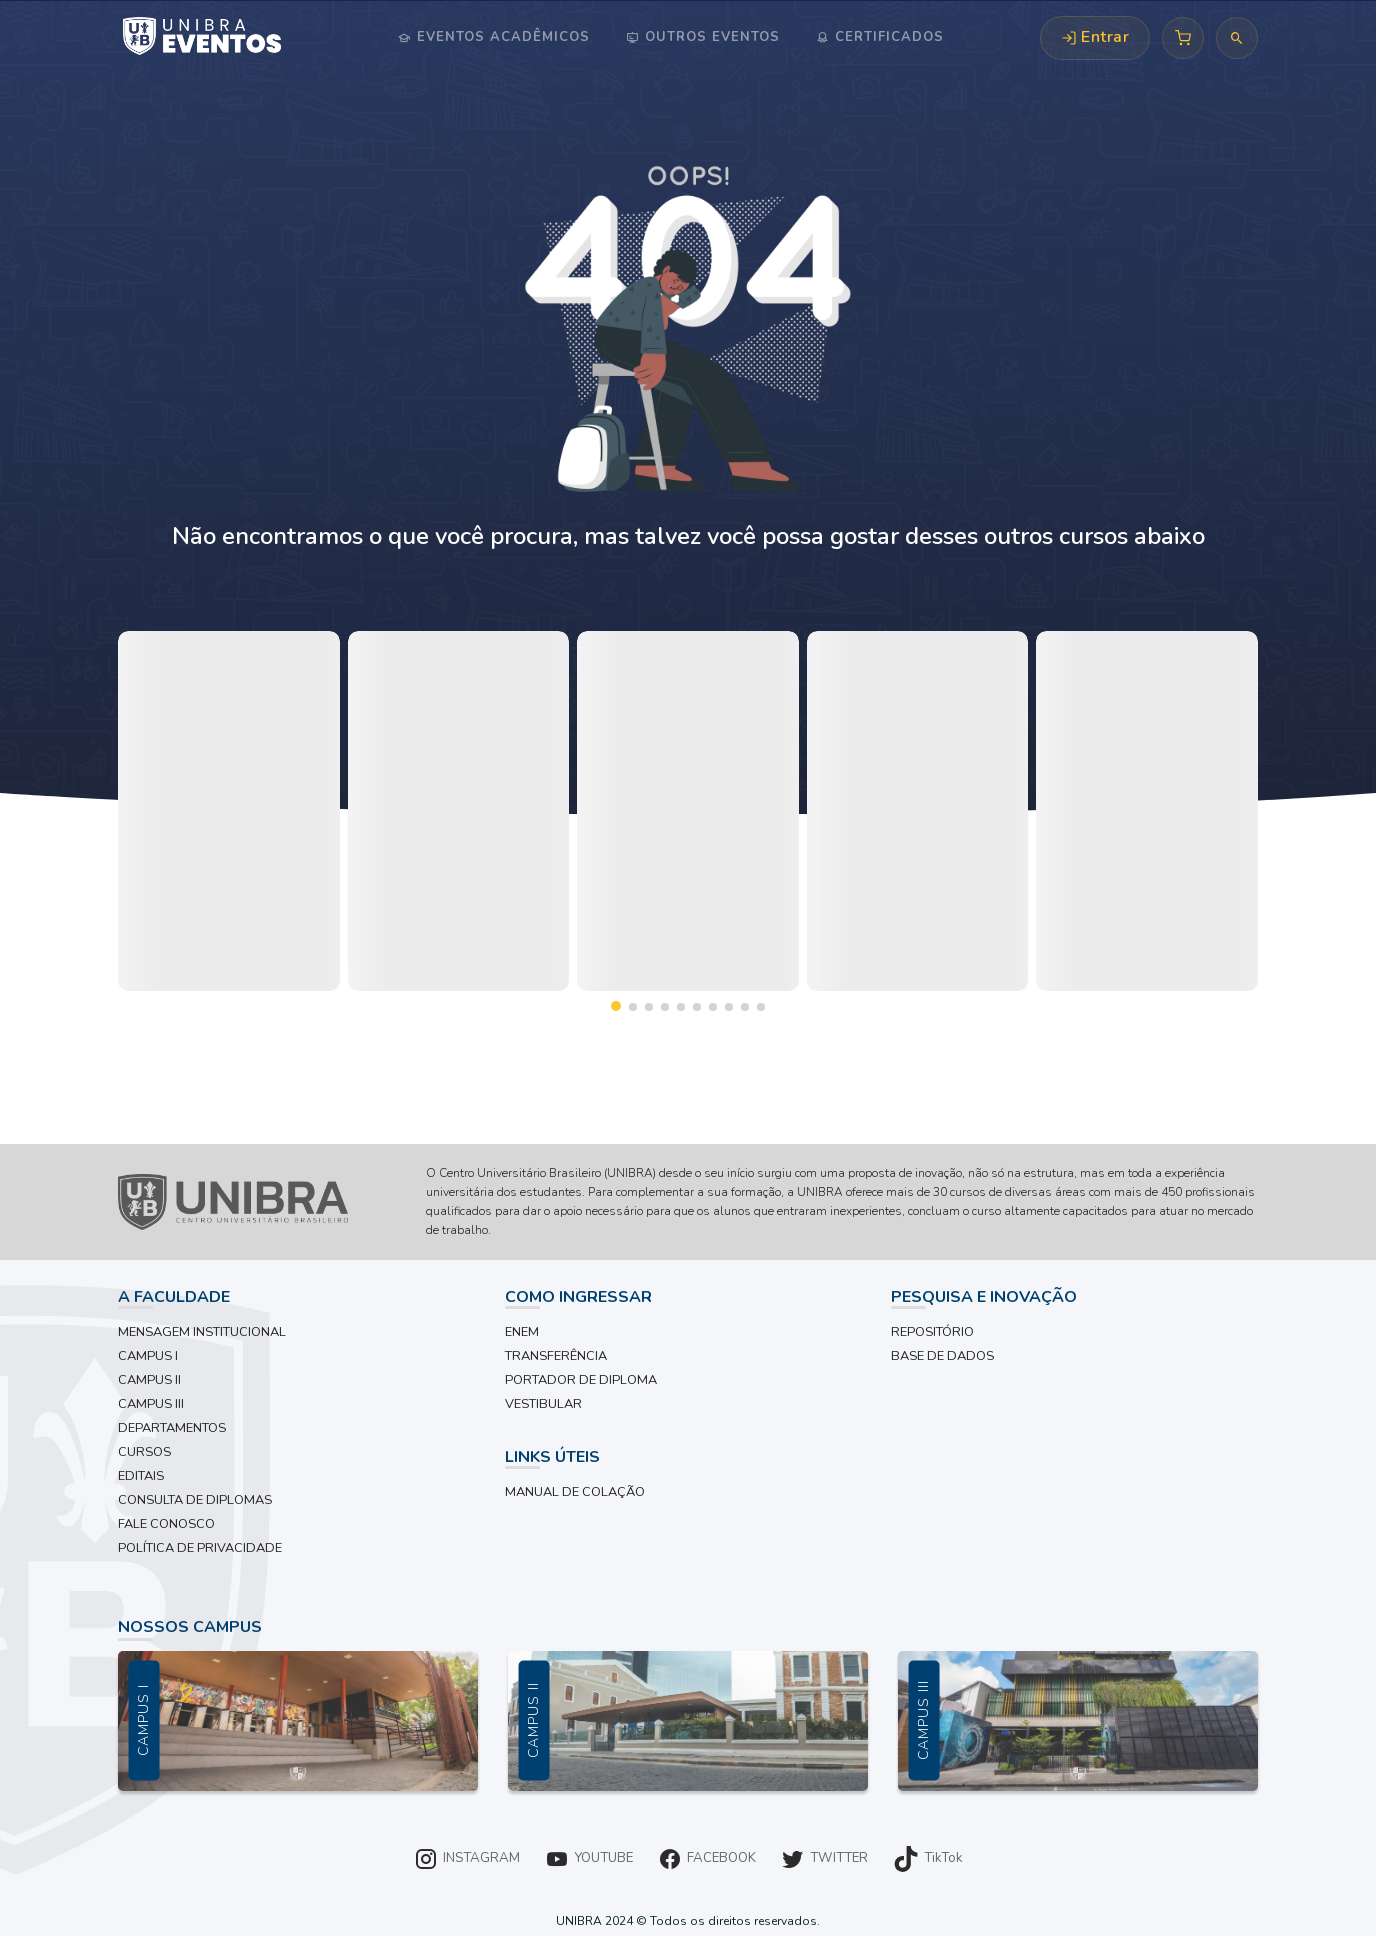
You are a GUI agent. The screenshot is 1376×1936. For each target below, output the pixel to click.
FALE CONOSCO (166, 1524)
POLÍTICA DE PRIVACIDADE (200, 1548)
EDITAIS (141, 1476)
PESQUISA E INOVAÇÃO (984, 1297)
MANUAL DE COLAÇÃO (575, 1492)
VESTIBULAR (543, 1404)
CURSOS (144, 1452)
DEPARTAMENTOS (172, 1428)
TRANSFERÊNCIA (556, 1356)
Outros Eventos (710, 37)
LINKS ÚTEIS (552, 1457)
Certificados (887, 37)
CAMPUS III (151, 1404)
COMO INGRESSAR (578, 1297)
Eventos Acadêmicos (501, 37)
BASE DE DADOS (942, 1356)
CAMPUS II (149, 1380)
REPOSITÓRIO (932, 1332)
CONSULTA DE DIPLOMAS (195, 1500)
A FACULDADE (174, 1297)
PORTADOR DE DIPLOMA (581, 1380)
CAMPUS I (148, 1356)
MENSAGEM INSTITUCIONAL (202, 1332)
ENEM (522, 1332)
